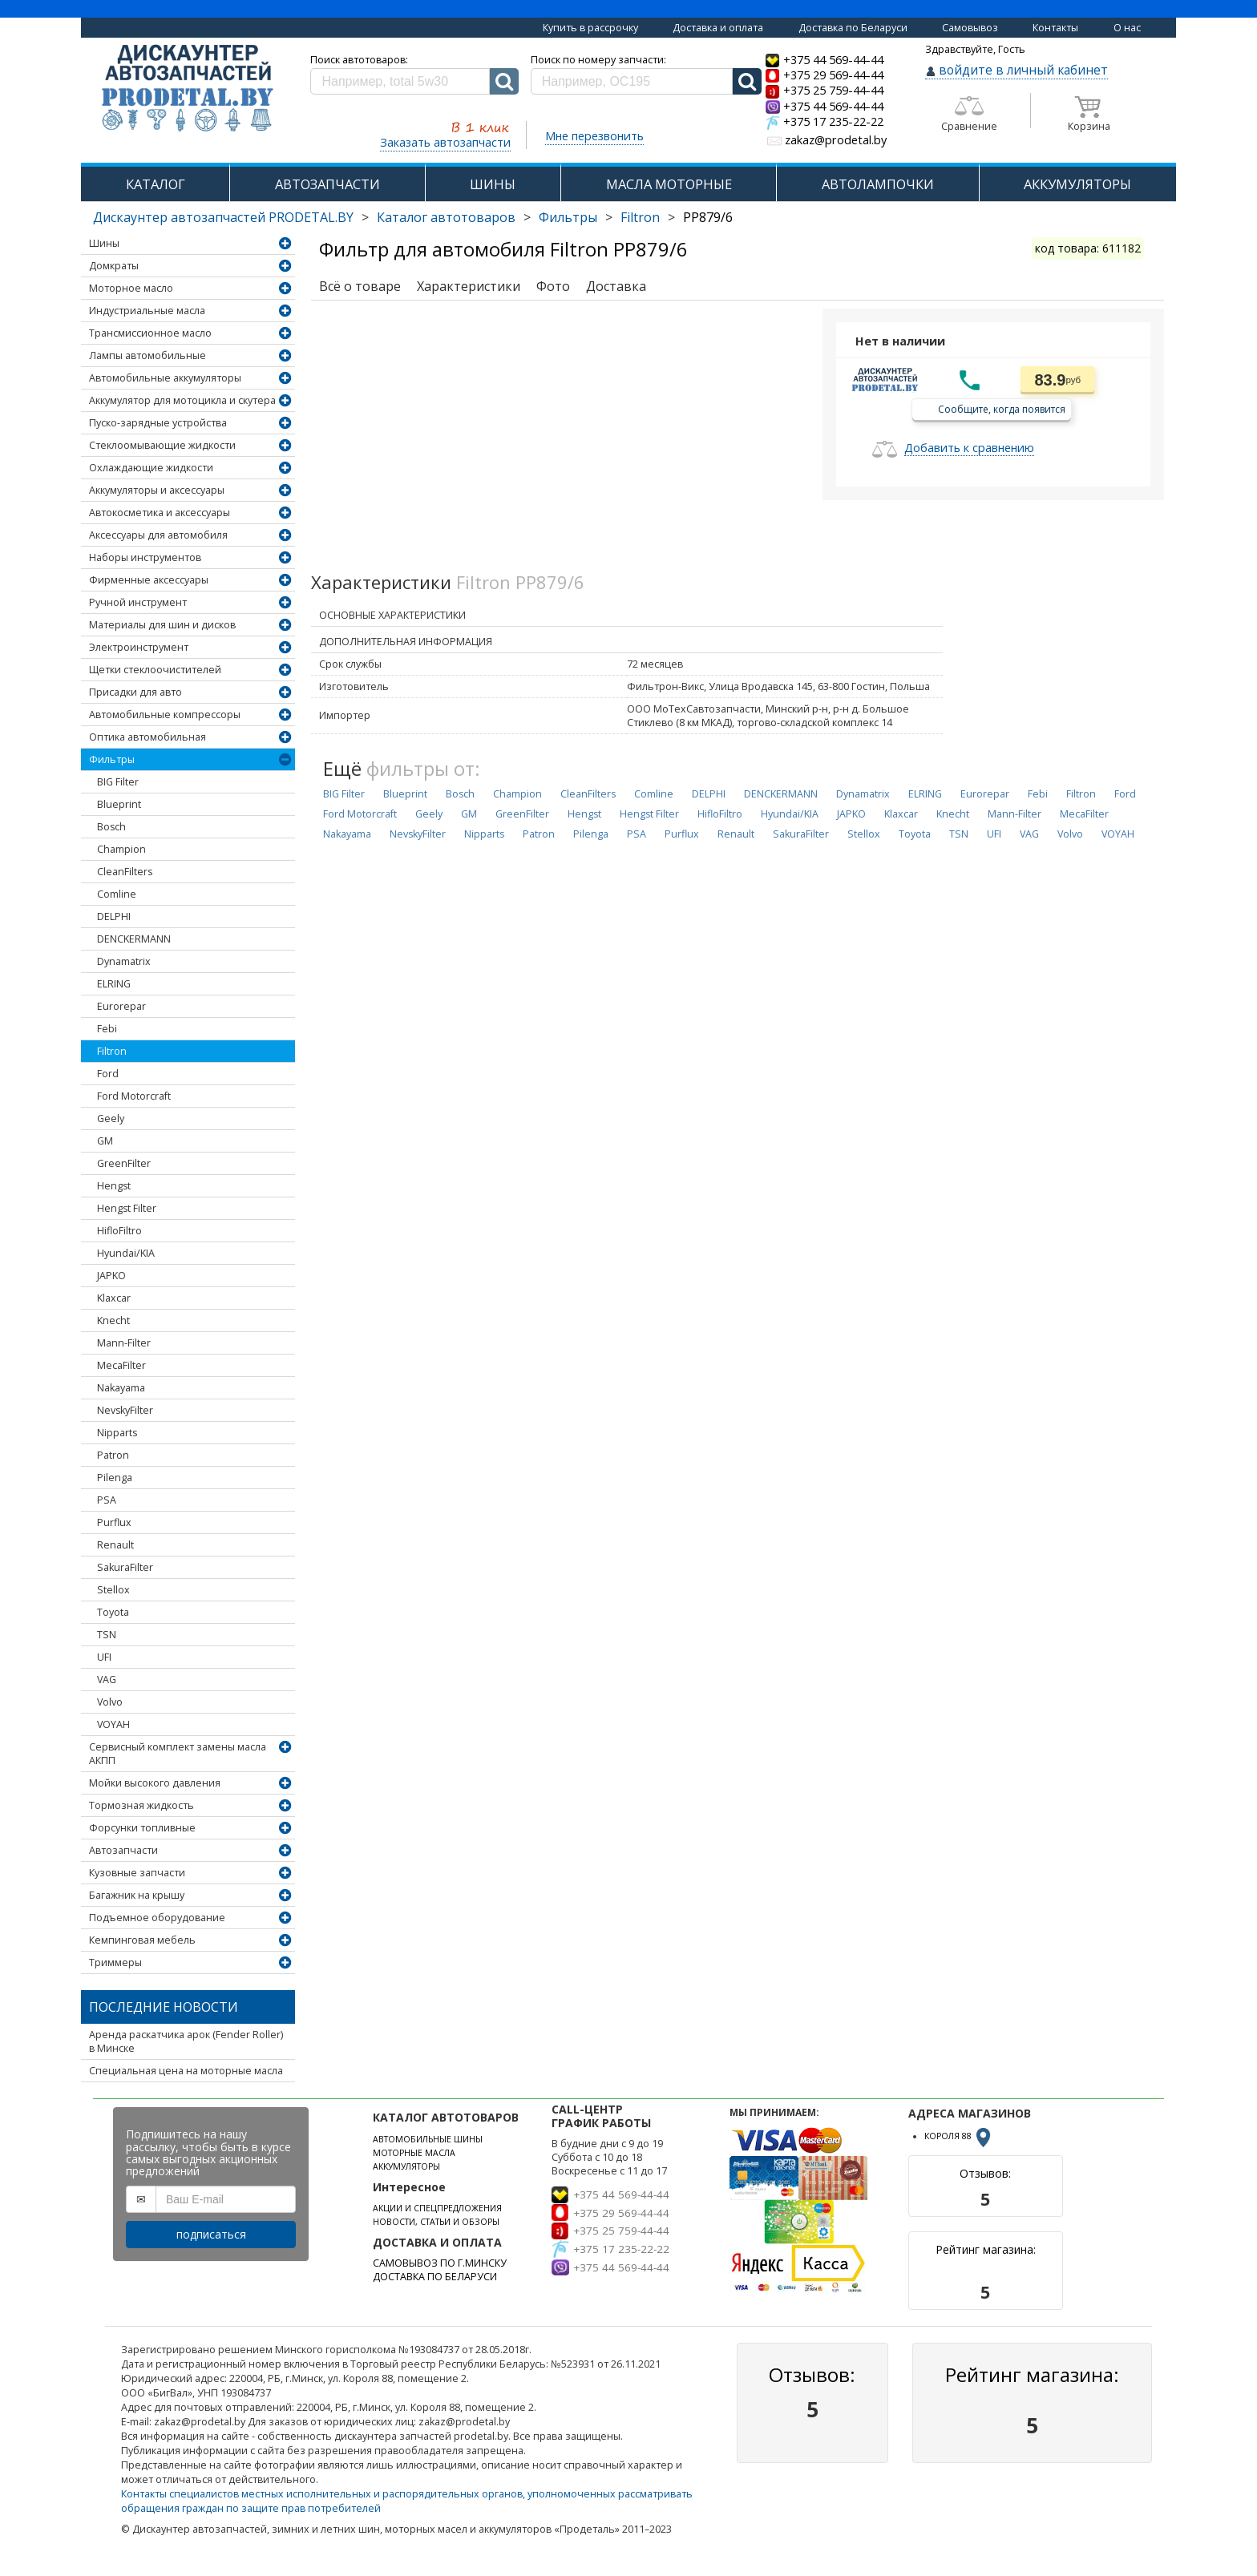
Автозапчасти (123, 1850)
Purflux (114, 1522)
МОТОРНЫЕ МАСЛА (414, 2152)
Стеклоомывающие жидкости (162, 445)
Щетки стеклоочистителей (155, 669)
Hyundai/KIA (126, 1253)
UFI (104, 1657)
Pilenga (114, 1477)
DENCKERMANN (134, 939)
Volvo (110, 1702)
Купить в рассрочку (590, 27)
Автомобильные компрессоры (164, 714)
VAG (106, 1679)
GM (105, 1141)
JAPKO (111, 1275)
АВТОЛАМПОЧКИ (878, 184)
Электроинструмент (138, 647)
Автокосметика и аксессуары (159, 512)
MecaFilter (121, 1365)
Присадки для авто (135, 692)
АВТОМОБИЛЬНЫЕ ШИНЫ (428, 2139)
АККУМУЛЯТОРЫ (1077, 184)
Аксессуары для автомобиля (158, 535)
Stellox (113, 1590)
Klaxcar (114, 1298)
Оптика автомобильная (147, 737)
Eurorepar (121, 1006)
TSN (106, 1634)
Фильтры (568, 217)
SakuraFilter (125, 1567)
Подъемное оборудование (157, 1917)
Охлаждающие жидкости (151, 467)
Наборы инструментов (145, 557)
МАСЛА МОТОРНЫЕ (669, 184)
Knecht (113, 1320)
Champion (121, 849)
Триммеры (115, 1962)
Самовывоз (970, 27)
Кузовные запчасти (137, 1873)
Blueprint (119, 804)
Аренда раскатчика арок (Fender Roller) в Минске (186, 2041)
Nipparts (117, 1432)
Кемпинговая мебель (142, 1940)
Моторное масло (131, 288)
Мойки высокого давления (154, 1783)
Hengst (114, 1186)
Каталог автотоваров (446, 217)
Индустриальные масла (147, 310)
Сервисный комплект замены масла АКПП (177, 1753)
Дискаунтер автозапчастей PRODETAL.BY (223, 217)
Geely (110, 1118)
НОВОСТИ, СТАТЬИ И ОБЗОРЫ (436, 2221)
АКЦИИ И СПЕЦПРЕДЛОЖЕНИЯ (437, 2208)
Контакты (1055, 27)
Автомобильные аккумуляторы (165, 378)
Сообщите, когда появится (1001, 408)
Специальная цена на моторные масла (186, 2070)
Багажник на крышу (136, 1895)
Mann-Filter (124, 1343)
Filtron (640, 217)
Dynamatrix (124, 961)
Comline (116, 894)
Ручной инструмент (138, 602)
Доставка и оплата (718, 27)
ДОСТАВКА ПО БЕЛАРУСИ (435, 2276)
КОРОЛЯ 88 (958, 2136)
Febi (107, 1029)
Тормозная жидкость (141, 1805)
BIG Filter (118, 782)
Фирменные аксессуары (148, 580)
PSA (106, 1500)
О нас (1127, 27)
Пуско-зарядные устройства (158, 423)
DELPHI (114, 916)
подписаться (211, 2234)
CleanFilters (124, 871)
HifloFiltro (119, 1231)
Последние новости (163, 2007)
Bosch (111, 827)
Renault (115, 1545)
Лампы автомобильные (147, 355)
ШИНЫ (492, 184)
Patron (113, 1455)
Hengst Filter (126, 1208)
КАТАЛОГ (155, 184)
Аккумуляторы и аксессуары (156, 490)
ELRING (114, 984)
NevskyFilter (125, 1410)
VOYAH (113, 1724)
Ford (108, 1073)
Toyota (113, 1612)
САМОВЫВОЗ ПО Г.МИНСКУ (440, 2263)
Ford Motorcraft (134, 1096)
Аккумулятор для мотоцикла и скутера (182, 400)
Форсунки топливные (142, 1828)
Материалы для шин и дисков (162, 625)
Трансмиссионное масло (150, 333)
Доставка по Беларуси (852, 27)
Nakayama (121, 1388)
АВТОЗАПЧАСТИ (327, 184)
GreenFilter (124, 1163)
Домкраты (114, 266)
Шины (104, 243)
